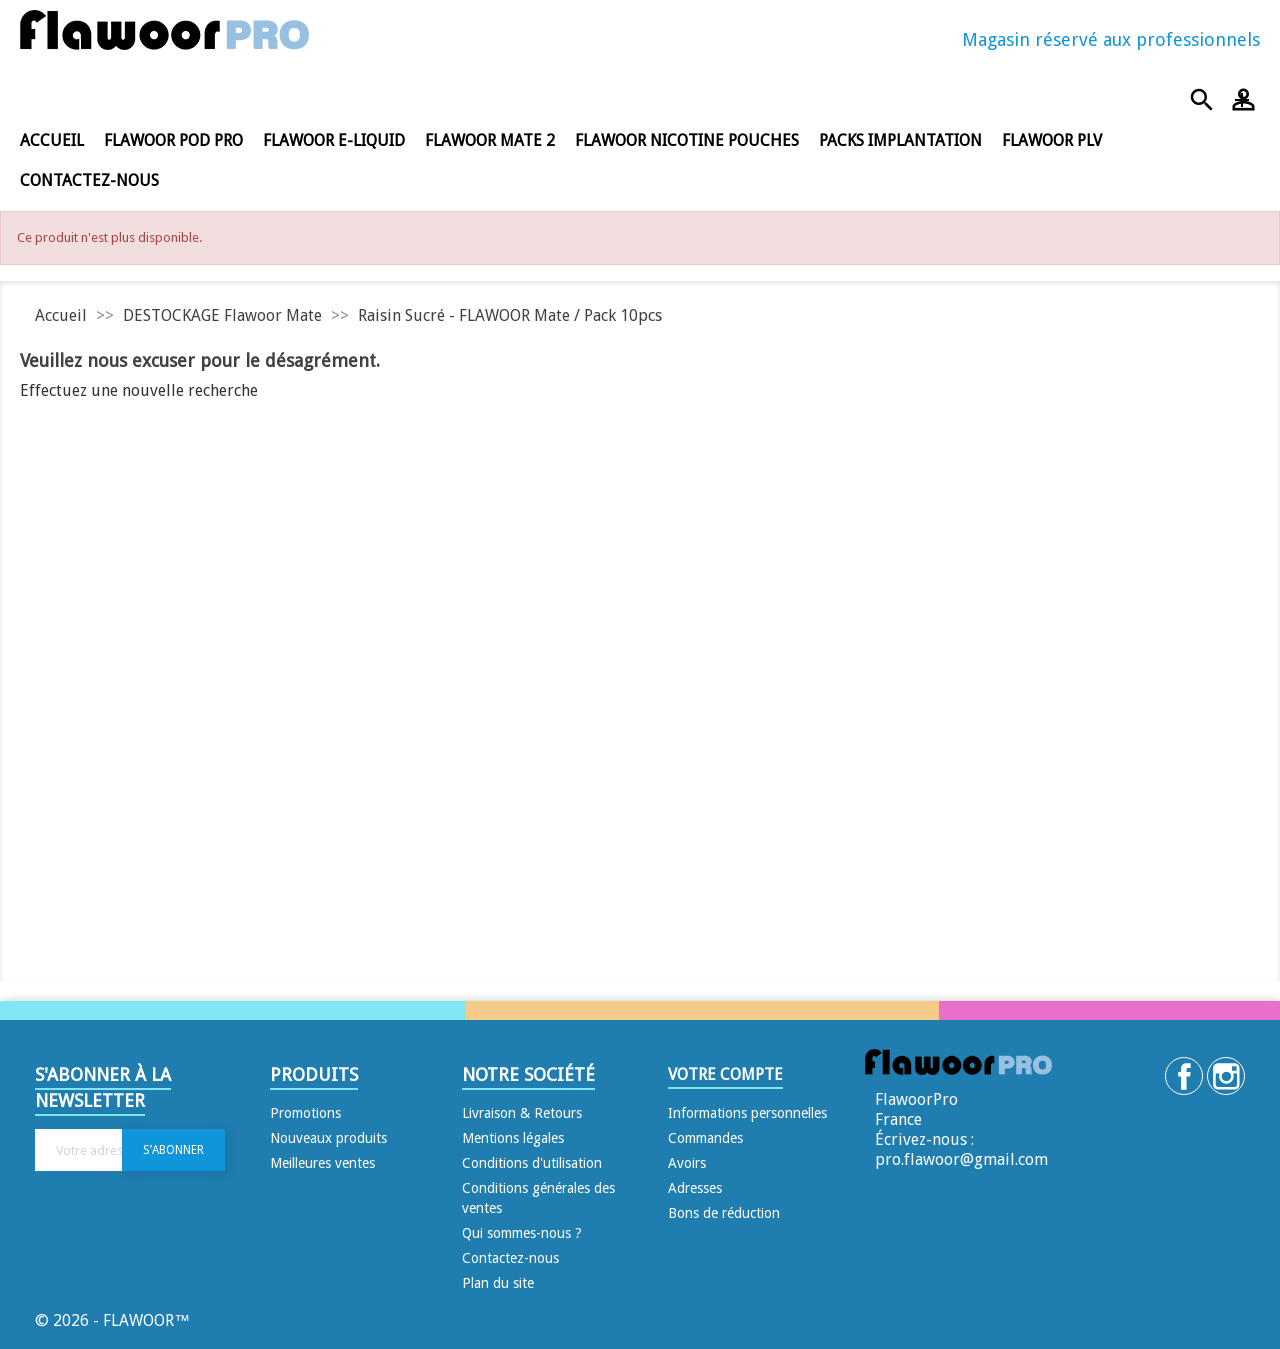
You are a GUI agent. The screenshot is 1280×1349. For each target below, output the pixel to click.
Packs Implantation (900, 140)
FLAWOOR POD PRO (173, 140)
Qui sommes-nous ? (522, 1233)
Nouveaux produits (328, 1138)
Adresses (695, 1188)
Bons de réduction (724, 1213)
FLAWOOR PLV (1052, 140)
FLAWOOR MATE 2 (490, 140)
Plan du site (498, 1283)
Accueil (52, 140)
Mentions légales (513, 1138)
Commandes (705, 1138)
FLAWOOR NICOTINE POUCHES (687, 140)
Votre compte (725, 1074)
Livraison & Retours (522, 1113)
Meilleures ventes (322, 1163)
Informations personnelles (747, 1113)
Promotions (305, 1113)
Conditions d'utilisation (532, 1163)
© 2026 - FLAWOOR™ (112, 1320)
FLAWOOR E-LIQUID (334, 140)
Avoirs (687, 1163)
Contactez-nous (89, 180)
